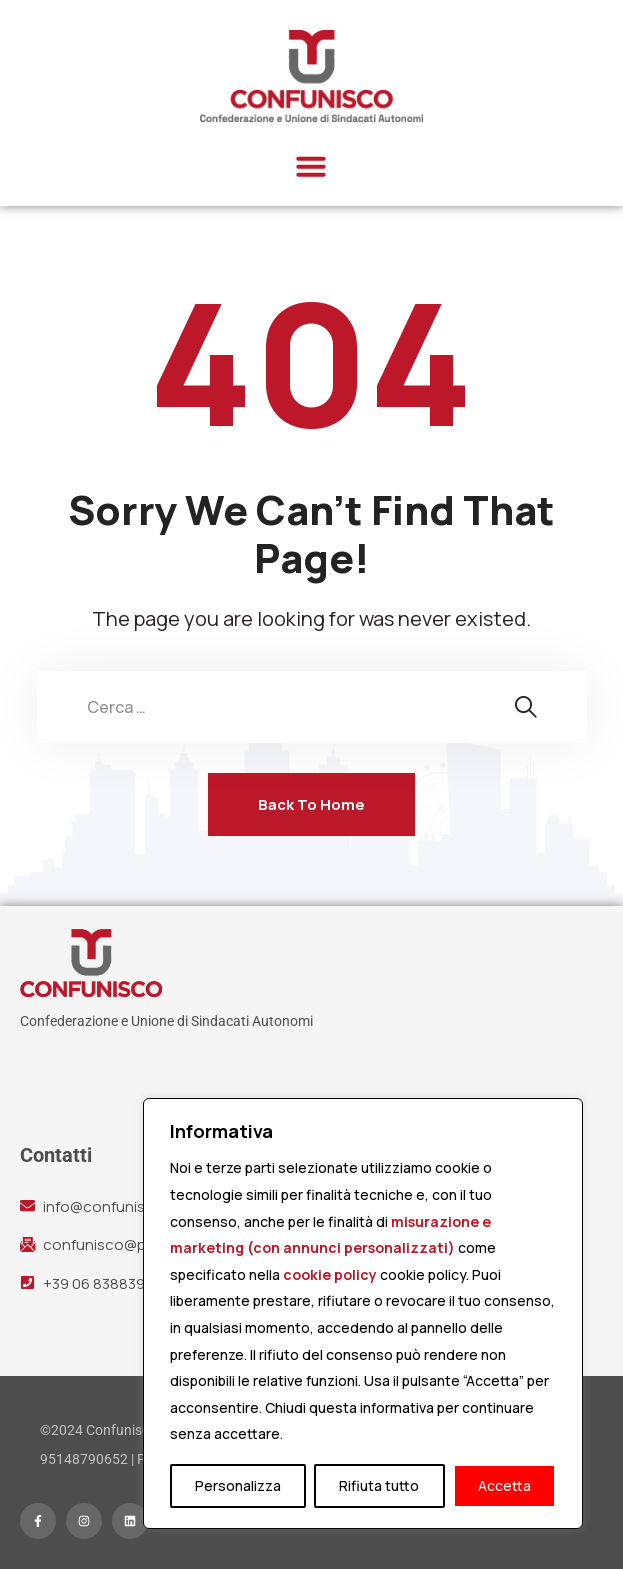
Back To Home (311, 804)
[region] (363, 1313)
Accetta (504, 1485)
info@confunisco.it (109, 1207)
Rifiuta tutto (379, 1485)
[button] (311, 166)
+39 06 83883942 (103, 1284)
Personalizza (238, 1485)
